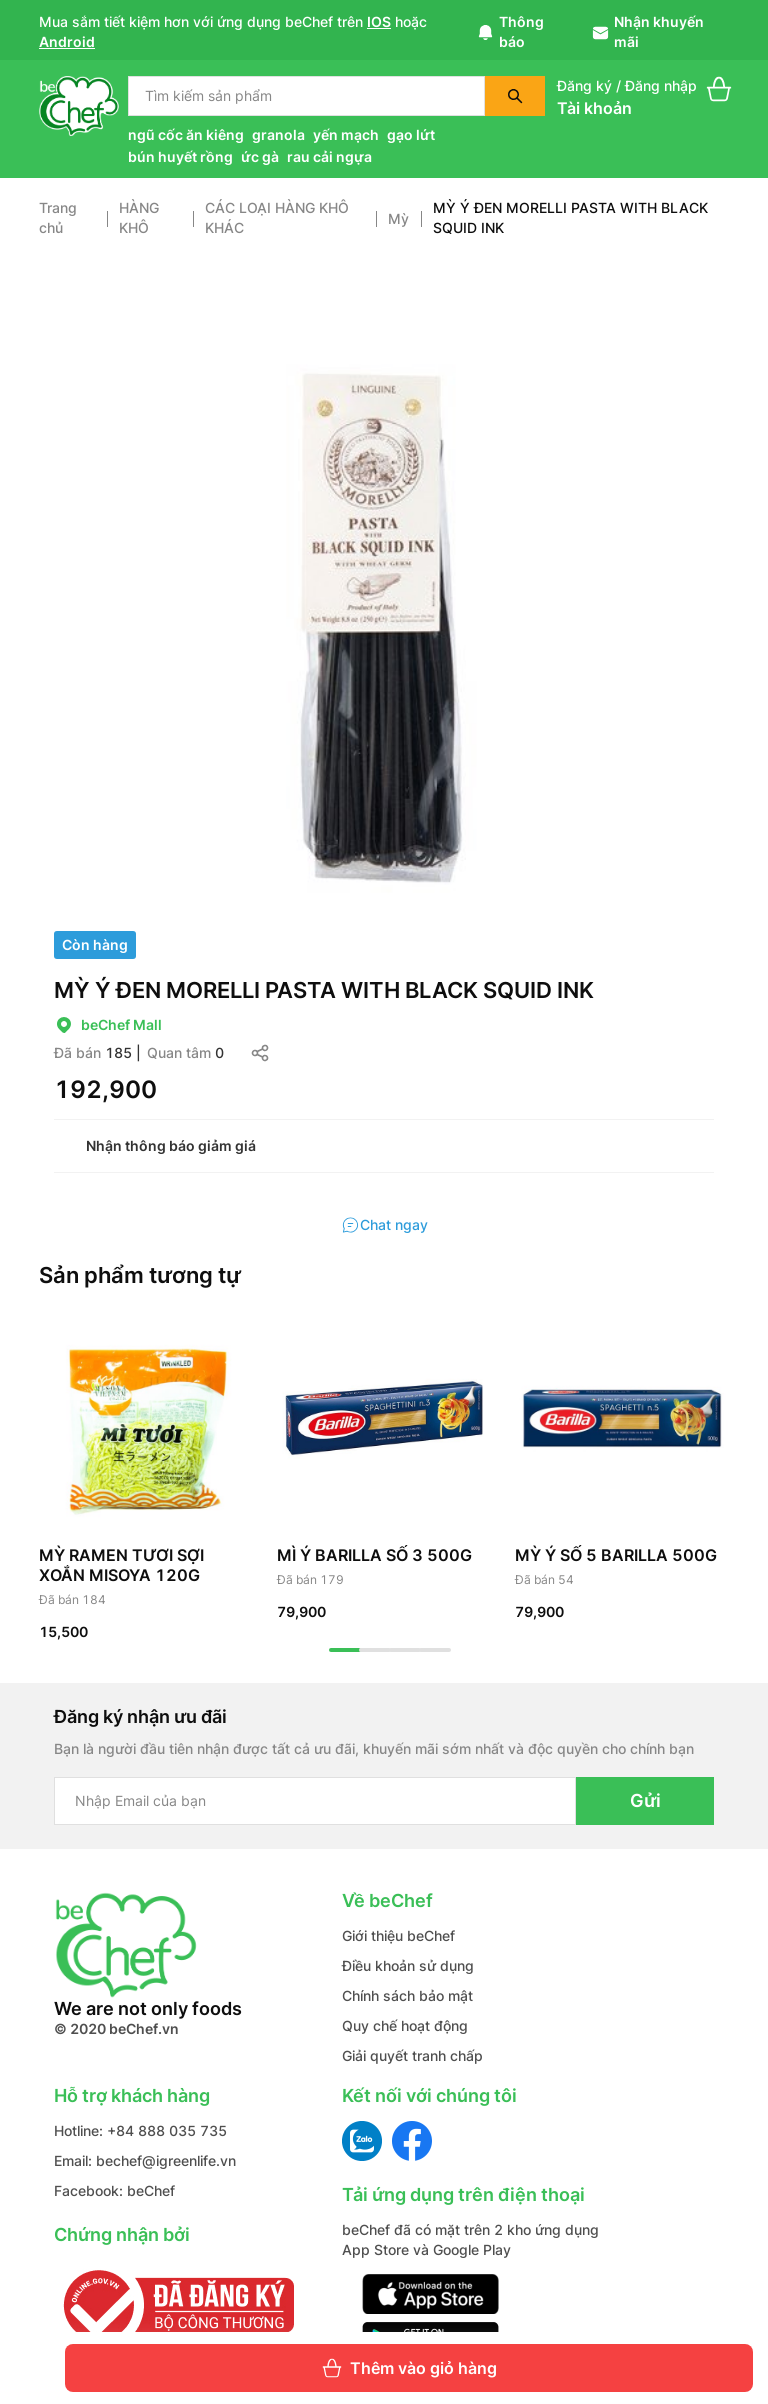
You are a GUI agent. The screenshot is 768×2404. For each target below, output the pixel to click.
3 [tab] (405, 1650)
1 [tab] (345, 1650)
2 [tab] (375, 1650)
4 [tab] (435, 1650)
